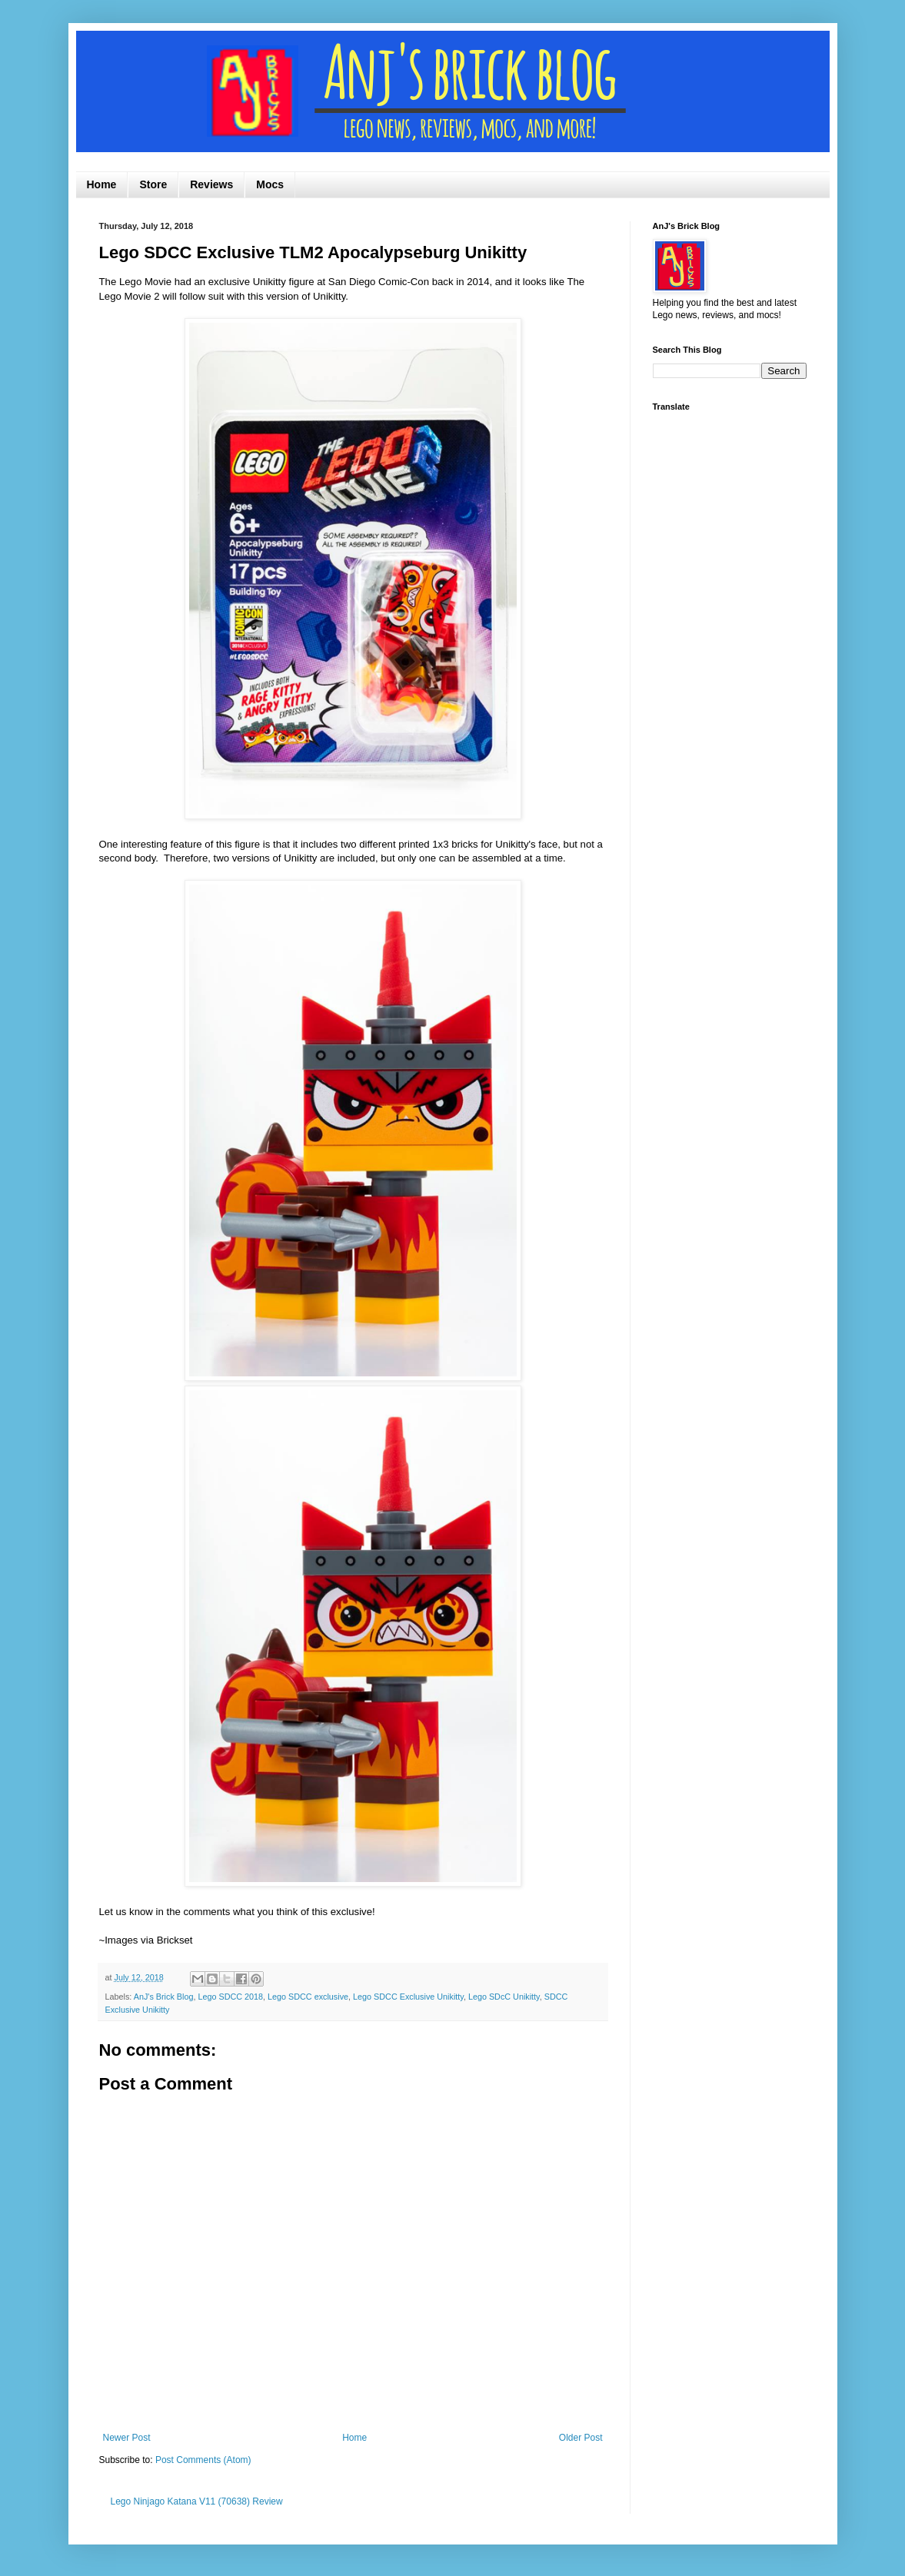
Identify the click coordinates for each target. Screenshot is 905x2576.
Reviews (211, 184)
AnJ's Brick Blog (164, 1996)
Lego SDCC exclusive (308, 1996)
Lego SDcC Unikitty (504, 1996)
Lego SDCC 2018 (230, 1996)
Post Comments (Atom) (203, 2460)
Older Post (581, 2437)
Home (102, 184)
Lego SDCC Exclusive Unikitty (408, 1996)
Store (153, 184)
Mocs (270, 184)
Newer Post (127, 2437)
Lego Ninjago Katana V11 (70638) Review (197, 2501)
